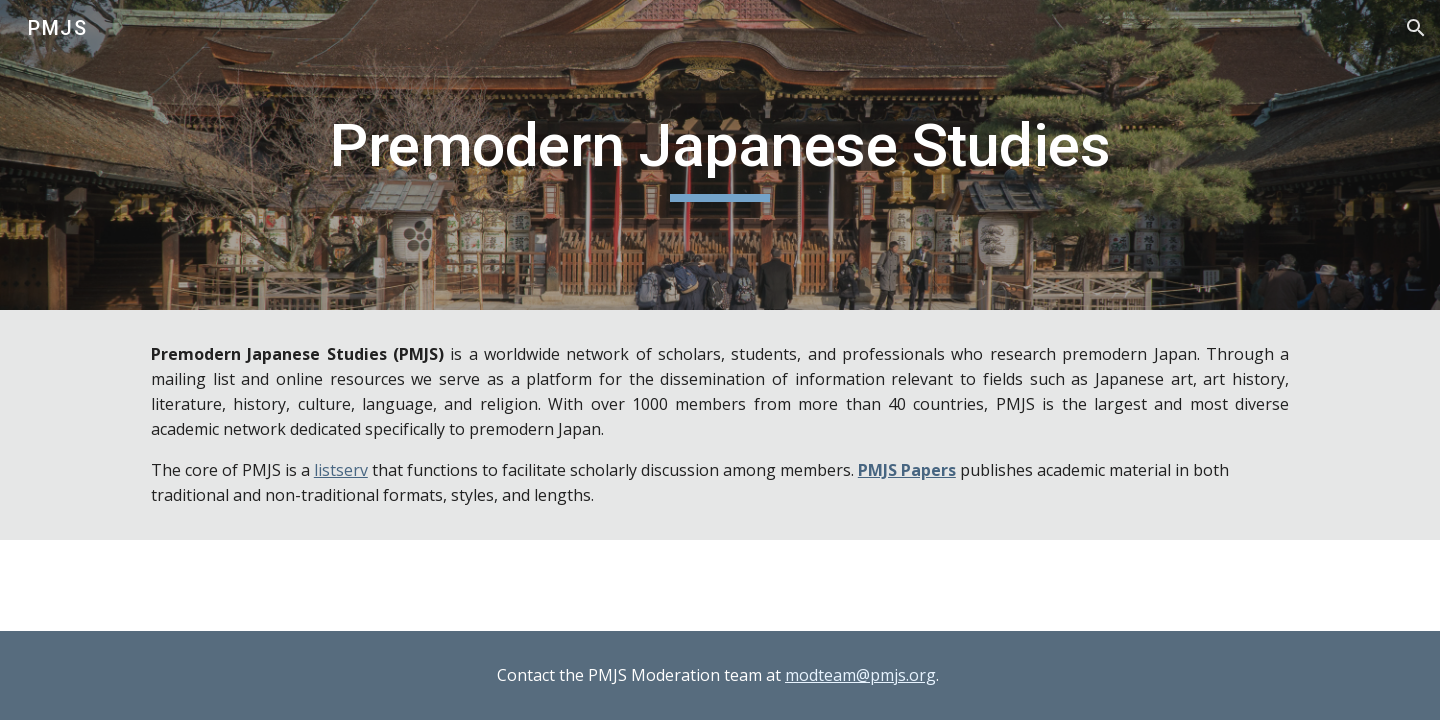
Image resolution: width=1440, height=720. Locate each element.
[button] (1416, 28)
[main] (720, 155)
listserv (341, 470)
